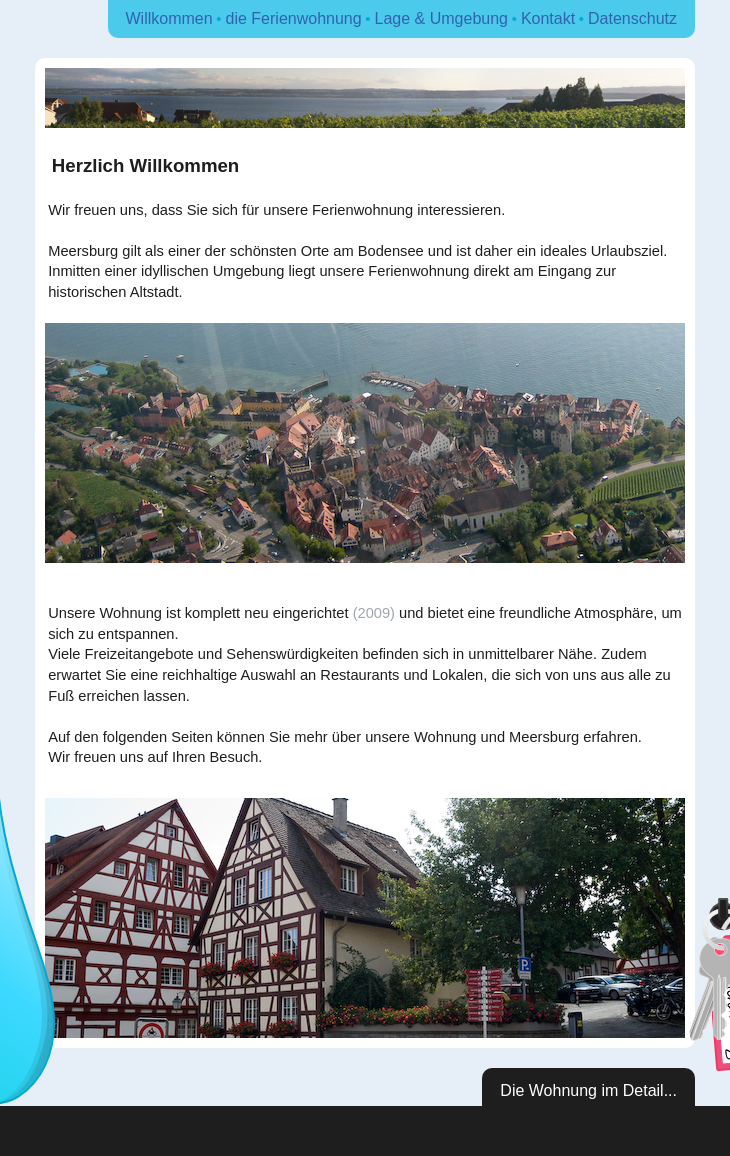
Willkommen (169, 18)
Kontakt (548, 18)
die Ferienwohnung (294, 18)
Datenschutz (632, 18)
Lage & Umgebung (441, 18)
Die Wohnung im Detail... (588, 1090)
